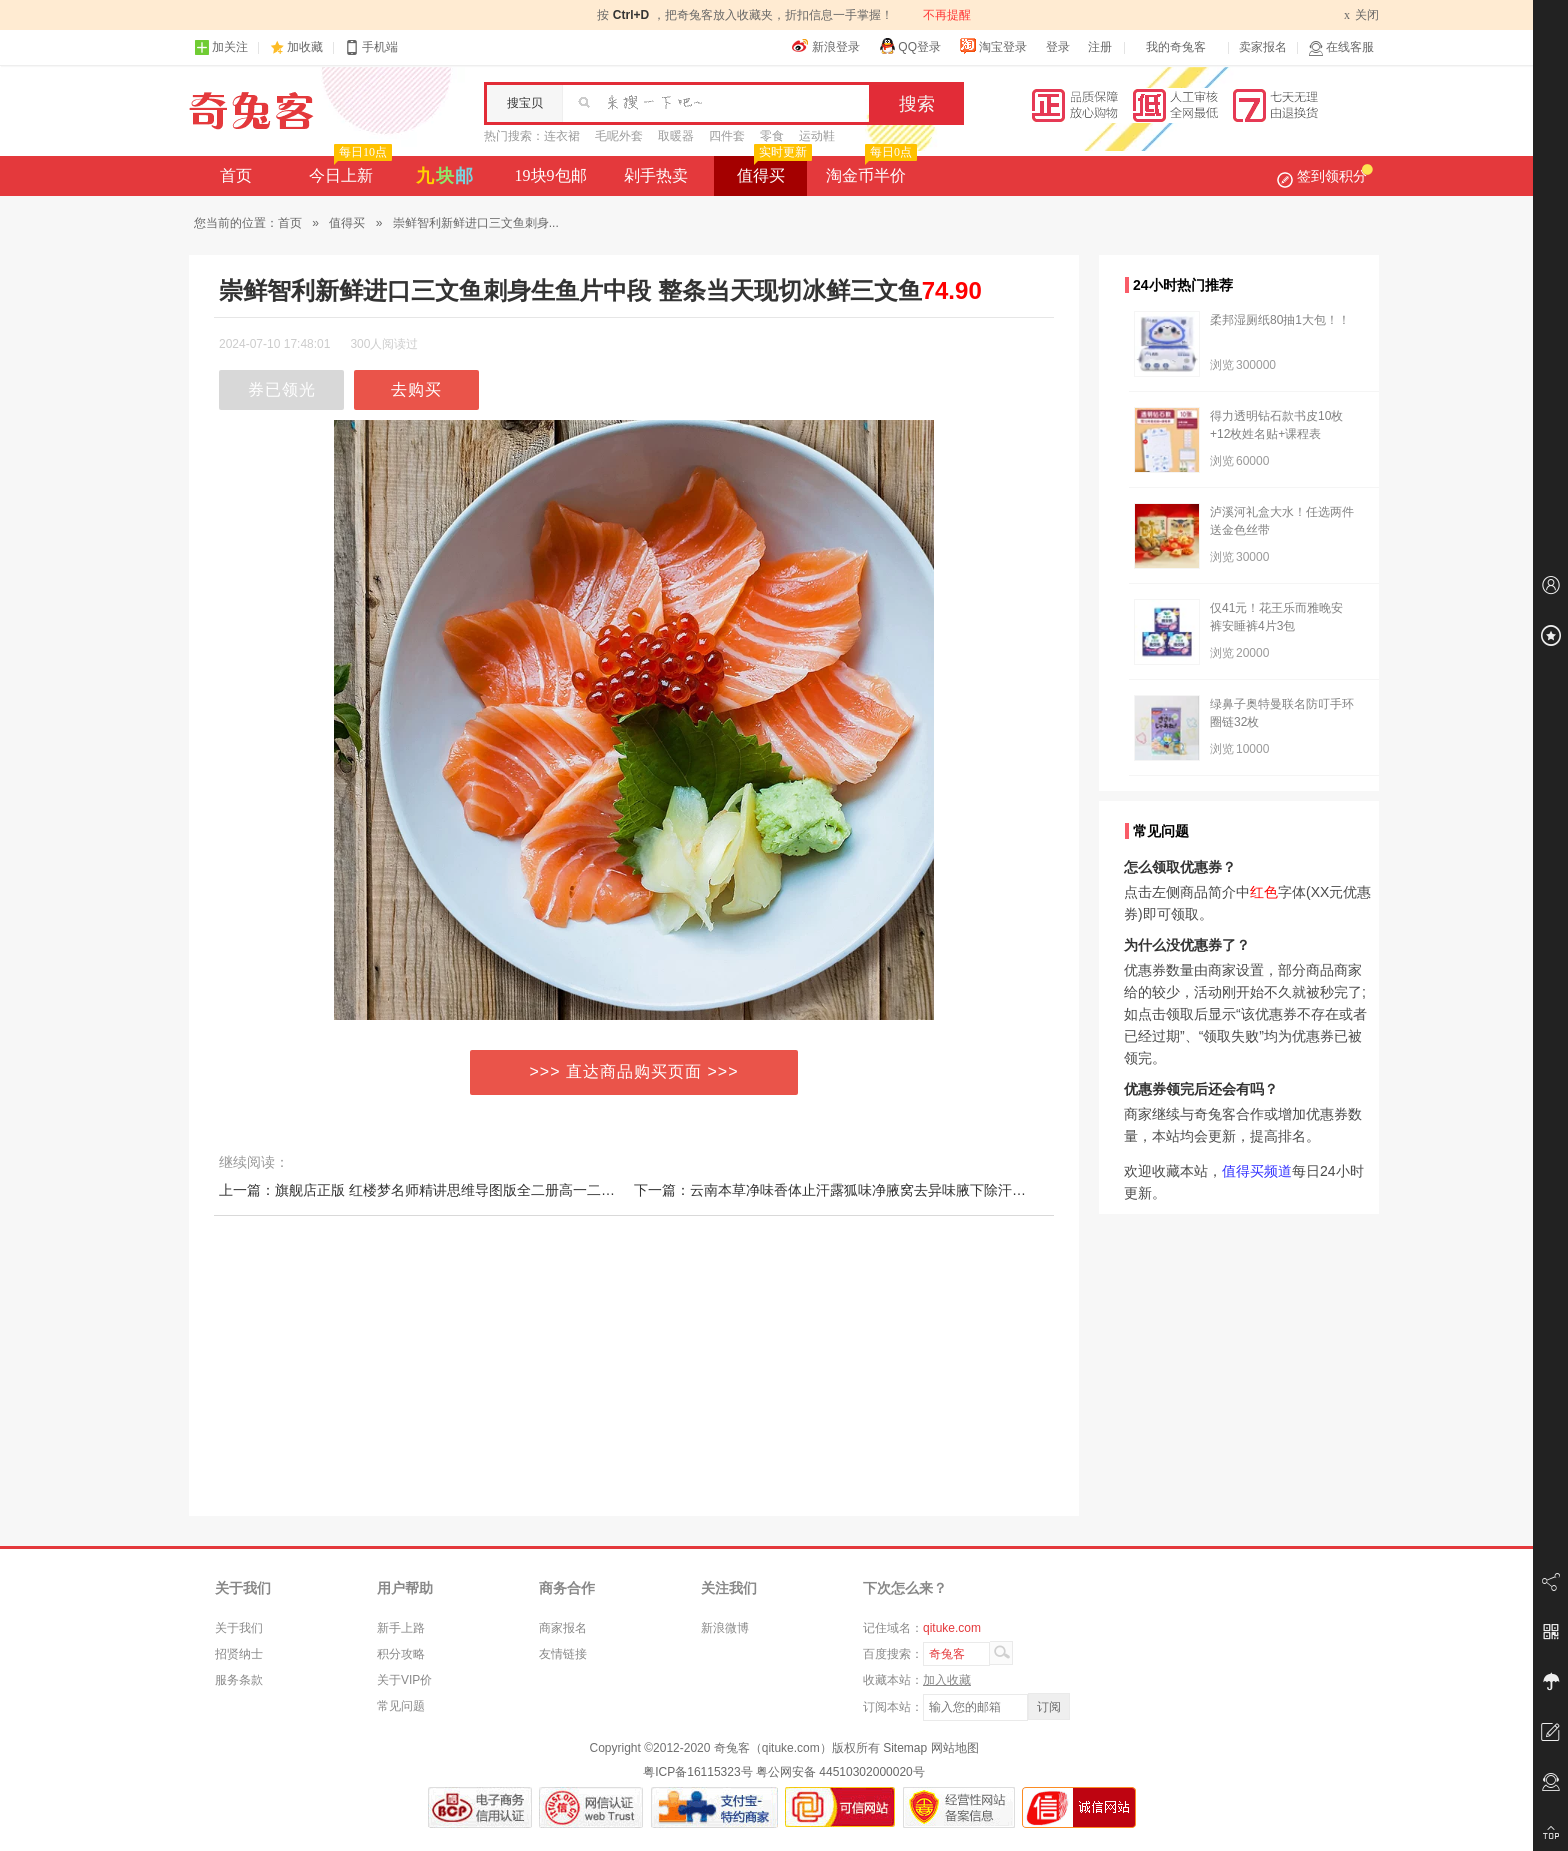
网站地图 (955, 1748)
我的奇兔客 (1176, 47)
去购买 (416, 389)
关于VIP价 (404, 1680)
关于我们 (239, 1628)
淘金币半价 (869, 170)
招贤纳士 (239, 1654)
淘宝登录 (993, 46)
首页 (236, 175)
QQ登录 (909, 46)
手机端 (371, 47)
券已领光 (282, 389)
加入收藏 (947, 1680)
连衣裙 (562, 136)
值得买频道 (1257, 1171)
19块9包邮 (551, 175)
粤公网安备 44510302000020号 (840, 1772)
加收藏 (305, 47)
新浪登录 (826, 46)
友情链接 (563, 1654)
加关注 (221, 47)
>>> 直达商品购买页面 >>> (634, 1071)
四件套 (727, 136)
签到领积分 (1325, 176)
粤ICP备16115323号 (697, 1772)
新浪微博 (725, 1628)
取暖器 (676, 136)
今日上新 (348, 170)
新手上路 (401, 1628)
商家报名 (563, 1628)
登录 (1058, 47)
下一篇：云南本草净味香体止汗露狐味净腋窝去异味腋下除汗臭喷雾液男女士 (872, 1190)
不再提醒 (947, 15)
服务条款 (239, 1680)
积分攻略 (401, 1654)
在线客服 (1341, 47)
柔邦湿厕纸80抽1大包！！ (1280, 320)
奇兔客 (251, 111)
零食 (772, 136)
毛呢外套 (619, 136)
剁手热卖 (656, 175)
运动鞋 (817, 136)
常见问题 (401, 1706)
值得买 (772, 170)
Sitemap (905, 1748)
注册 (1100, 47)
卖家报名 (1263, 47)
